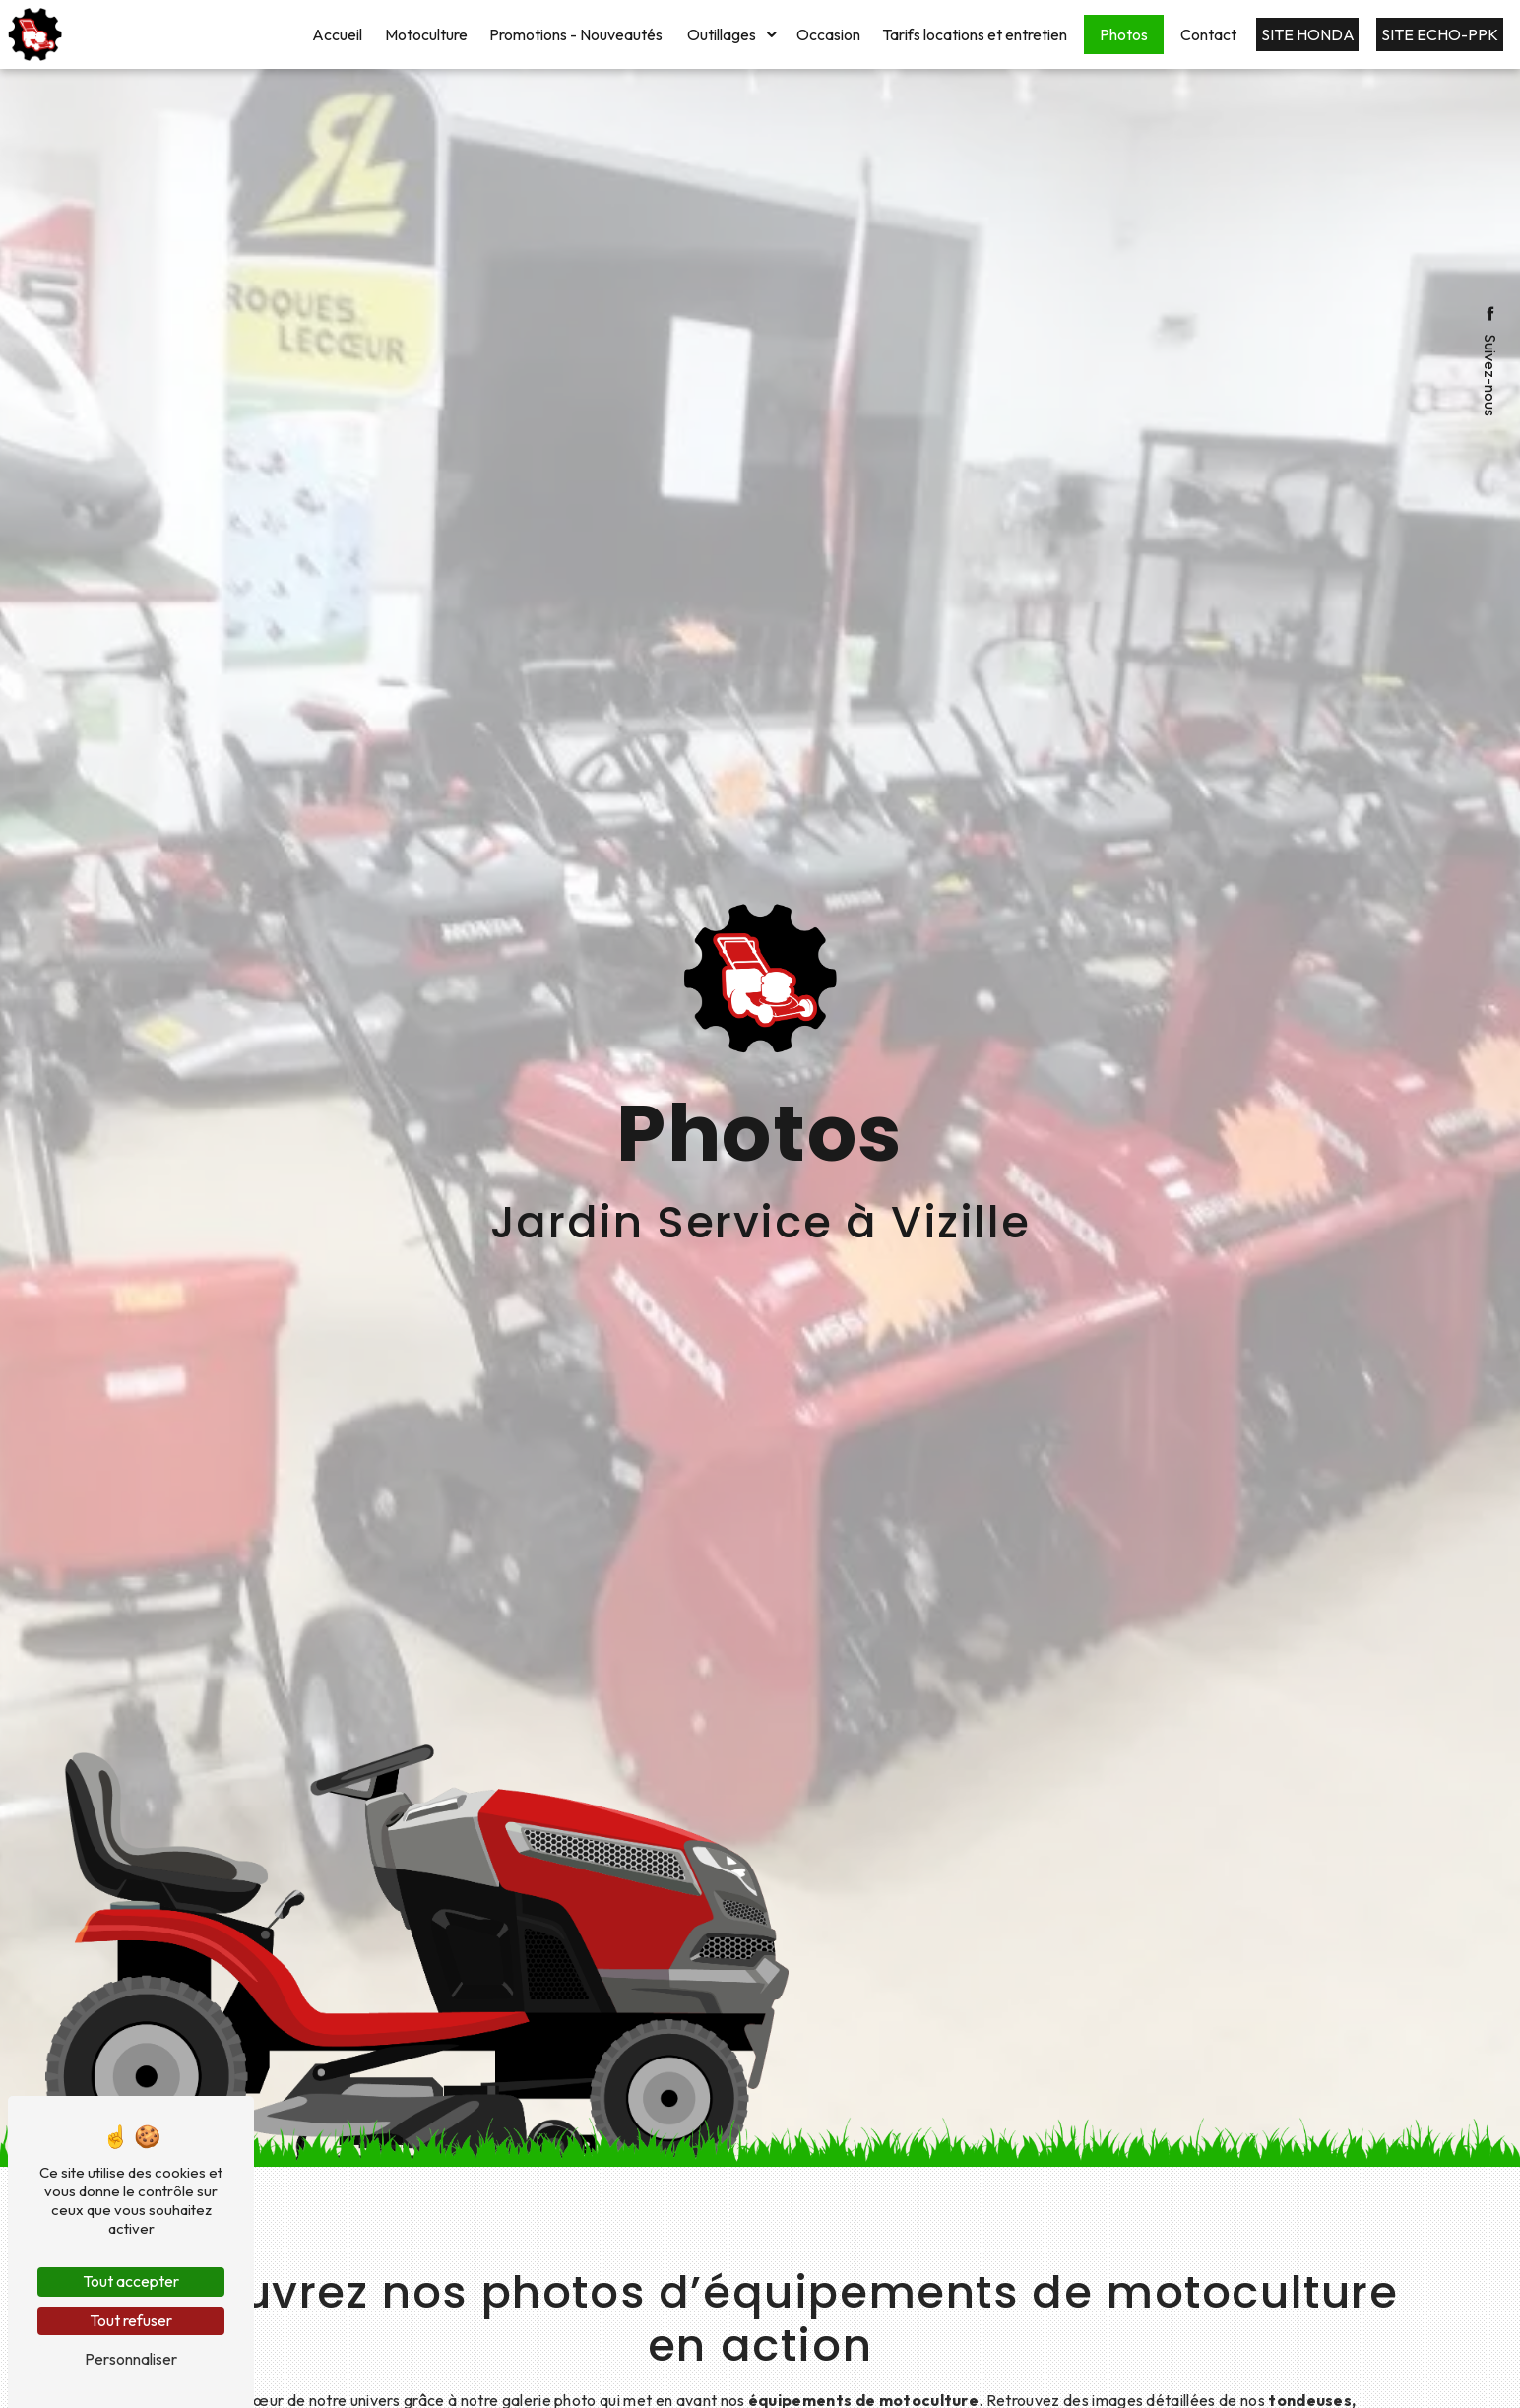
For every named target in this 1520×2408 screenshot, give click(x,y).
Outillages (721, 34)
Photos (1124, 34)
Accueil (337, 34)
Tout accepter (131, 2281)
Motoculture (426, 34)
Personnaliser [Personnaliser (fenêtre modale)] (131, 2359)
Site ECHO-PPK (1439, 34)
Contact (1208, 34)
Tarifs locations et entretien (974, 34)
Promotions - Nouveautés (576, 34)
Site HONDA (1308, 34)
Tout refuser (131, 2320)
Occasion (828, 34)
